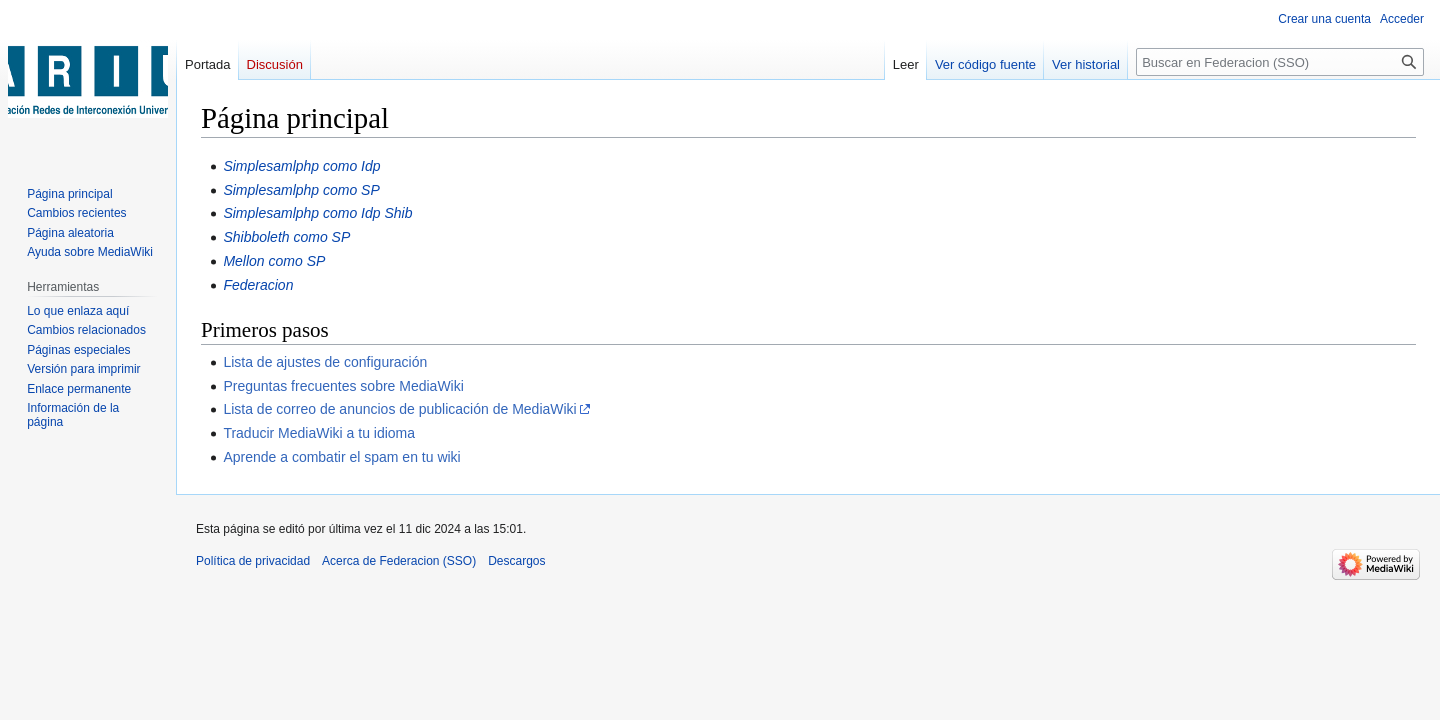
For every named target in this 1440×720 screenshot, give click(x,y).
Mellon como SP (274, 261)
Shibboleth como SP (286, 237)
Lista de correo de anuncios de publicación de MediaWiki (399, 409)
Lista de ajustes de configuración (325, 362)
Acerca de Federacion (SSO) (399, 561)
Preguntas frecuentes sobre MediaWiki (343, 386)
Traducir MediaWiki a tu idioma (319, 433)
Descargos (516, 561)
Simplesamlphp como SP (301, 190)
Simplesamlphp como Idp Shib (317, 213)
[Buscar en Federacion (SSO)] (1280, 62)
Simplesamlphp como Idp (301, 166)
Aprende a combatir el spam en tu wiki (341, 457)
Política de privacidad (253, 561)
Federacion (258, 285)
